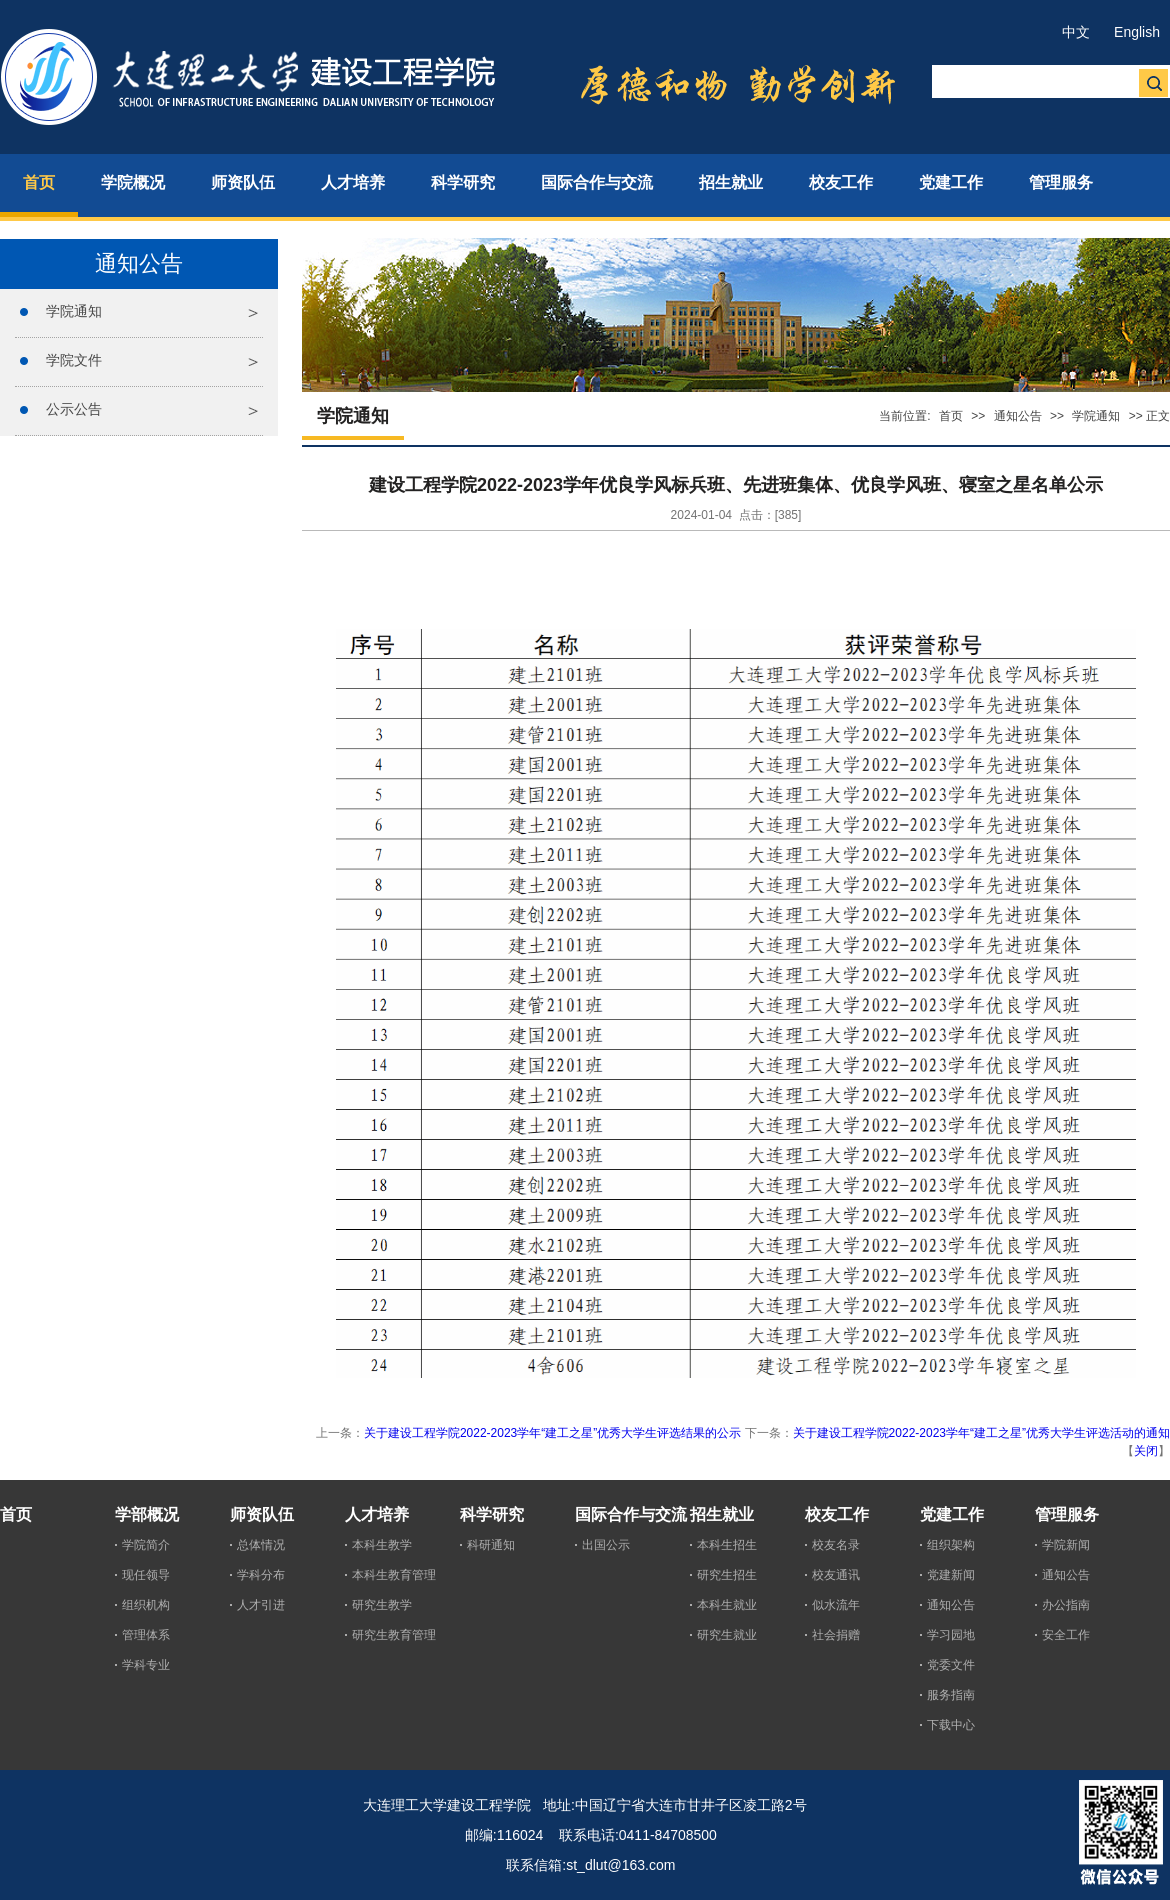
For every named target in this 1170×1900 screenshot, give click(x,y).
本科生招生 (727, 1545)
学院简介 (146, 1545)
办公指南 (1066, 1605)
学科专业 (146, 1665)
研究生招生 (727, 1575)
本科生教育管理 (394, 1575)
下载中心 (951, 1725)
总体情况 (261, 1545)
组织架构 (951, 1545)
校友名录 (836, 1545)
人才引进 (261, 1605)
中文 (1076, 32)
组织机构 (146, 1605)
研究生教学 (382, 1605)
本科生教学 (382, 1545)
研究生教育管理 (394, 1635)
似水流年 (836, 1605)
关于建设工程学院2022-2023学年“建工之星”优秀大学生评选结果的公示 (552, 1433)
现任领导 (146, 1575)
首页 (951, 416)
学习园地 (951, 1635)
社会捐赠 (836, 1635)
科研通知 (491, 1545)
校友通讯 (836, 1575)
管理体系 (146, 1635)
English (1137, 32)
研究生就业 (727, 1635)
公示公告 (74, 409)
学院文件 (74, 360)
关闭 (1146, 1451)
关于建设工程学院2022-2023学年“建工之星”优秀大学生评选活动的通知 (981, 1433)
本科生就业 (727, 1605)
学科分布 (261, 1575)
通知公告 (1018, 416)
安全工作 (1066, 1635)
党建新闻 (951, 1575)
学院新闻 (1066, 1545)
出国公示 (606, 1545)
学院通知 (74, 311)
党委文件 (951, 1665)
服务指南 (951, 1695)
